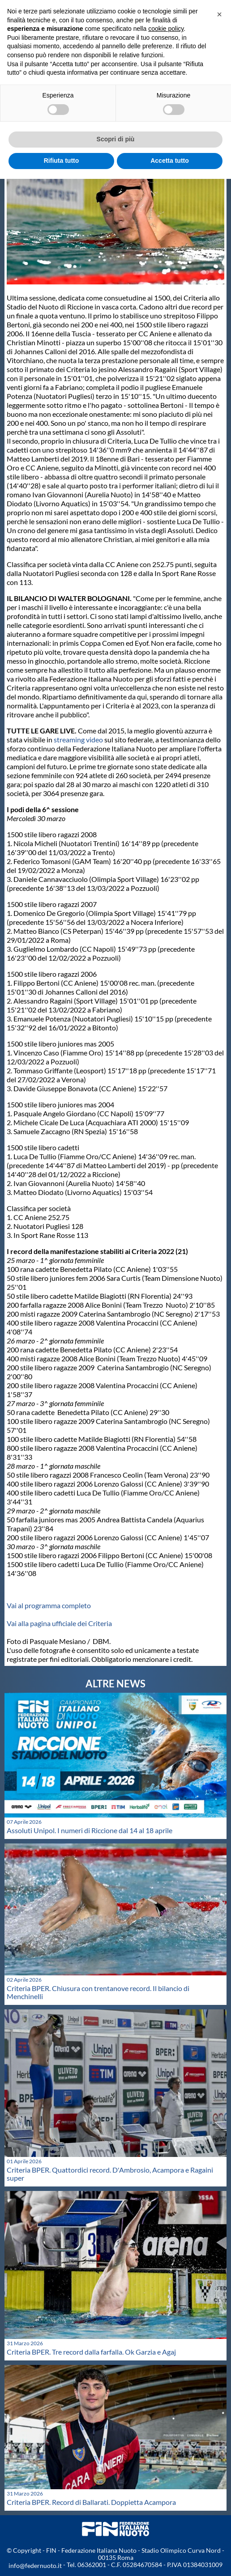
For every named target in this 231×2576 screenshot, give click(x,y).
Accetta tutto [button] (169, 160)
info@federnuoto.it (35, 2565)
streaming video (78, 739)
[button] (219, 14)
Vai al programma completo (49, 1605)
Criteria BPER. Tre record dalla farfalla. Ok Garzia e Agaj (91, 2351)
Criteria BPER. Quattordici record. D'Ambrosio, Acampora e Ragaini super (110, 2173)
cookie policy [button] (166, 28)
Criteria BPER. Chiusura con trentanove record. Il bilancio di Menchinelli (98, 1992)
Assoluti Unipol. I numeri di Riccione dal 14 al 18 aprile (89, 1830)
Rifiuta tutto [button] (61, 160)
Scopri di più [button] (116, 139)
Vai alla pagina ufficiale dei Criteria (59, 1623)
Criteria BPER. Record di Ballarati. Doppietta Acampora (91, 2502)
